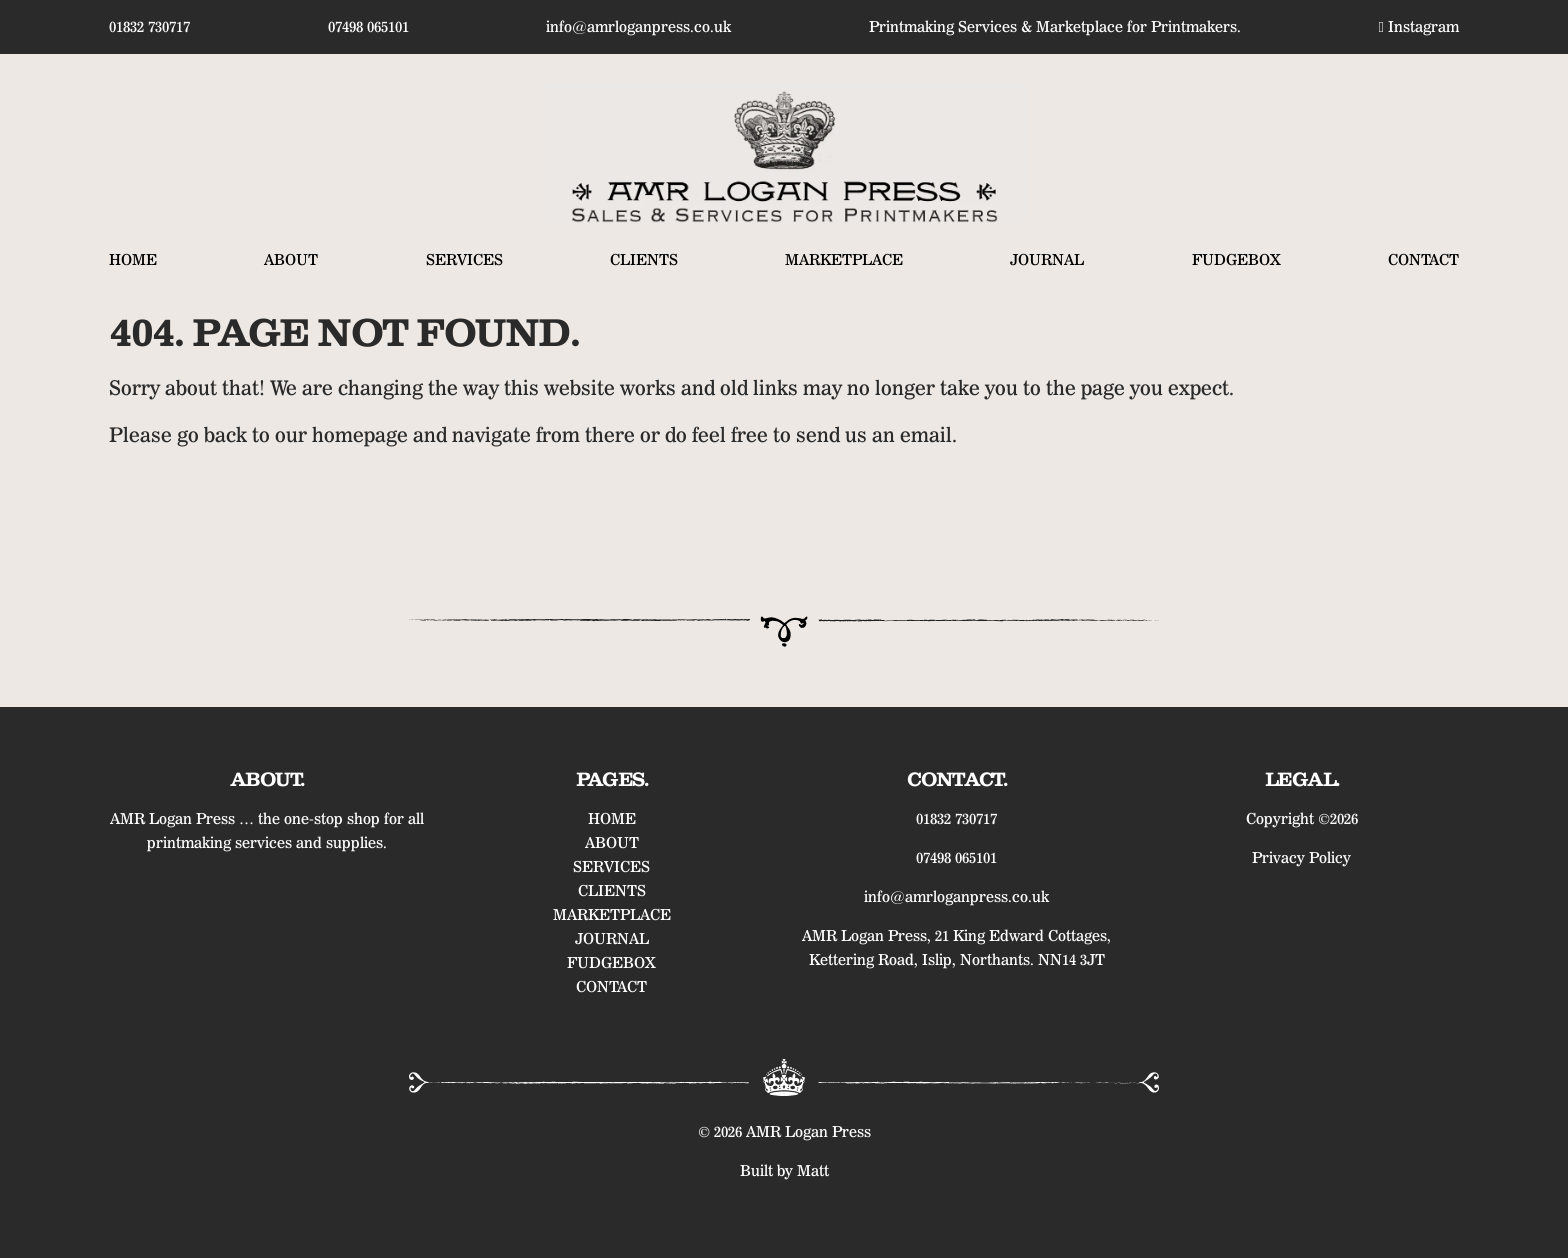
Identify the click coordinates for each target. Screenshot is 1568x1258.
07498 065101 (368, 27)
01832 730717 (149, 27)
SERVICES (464, 260)
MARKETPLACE (844, 260)
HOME (133, 260)
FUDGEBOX (1236, 260)
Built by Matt (784, 1171)
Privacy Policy (1301, 858)
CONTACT (1423, 260)
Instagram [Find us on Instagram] (1419, 27)
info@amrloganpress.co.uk (638, 27)
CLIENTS (644, 260)
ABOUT (291, 260)
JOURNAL (1047, 260)
